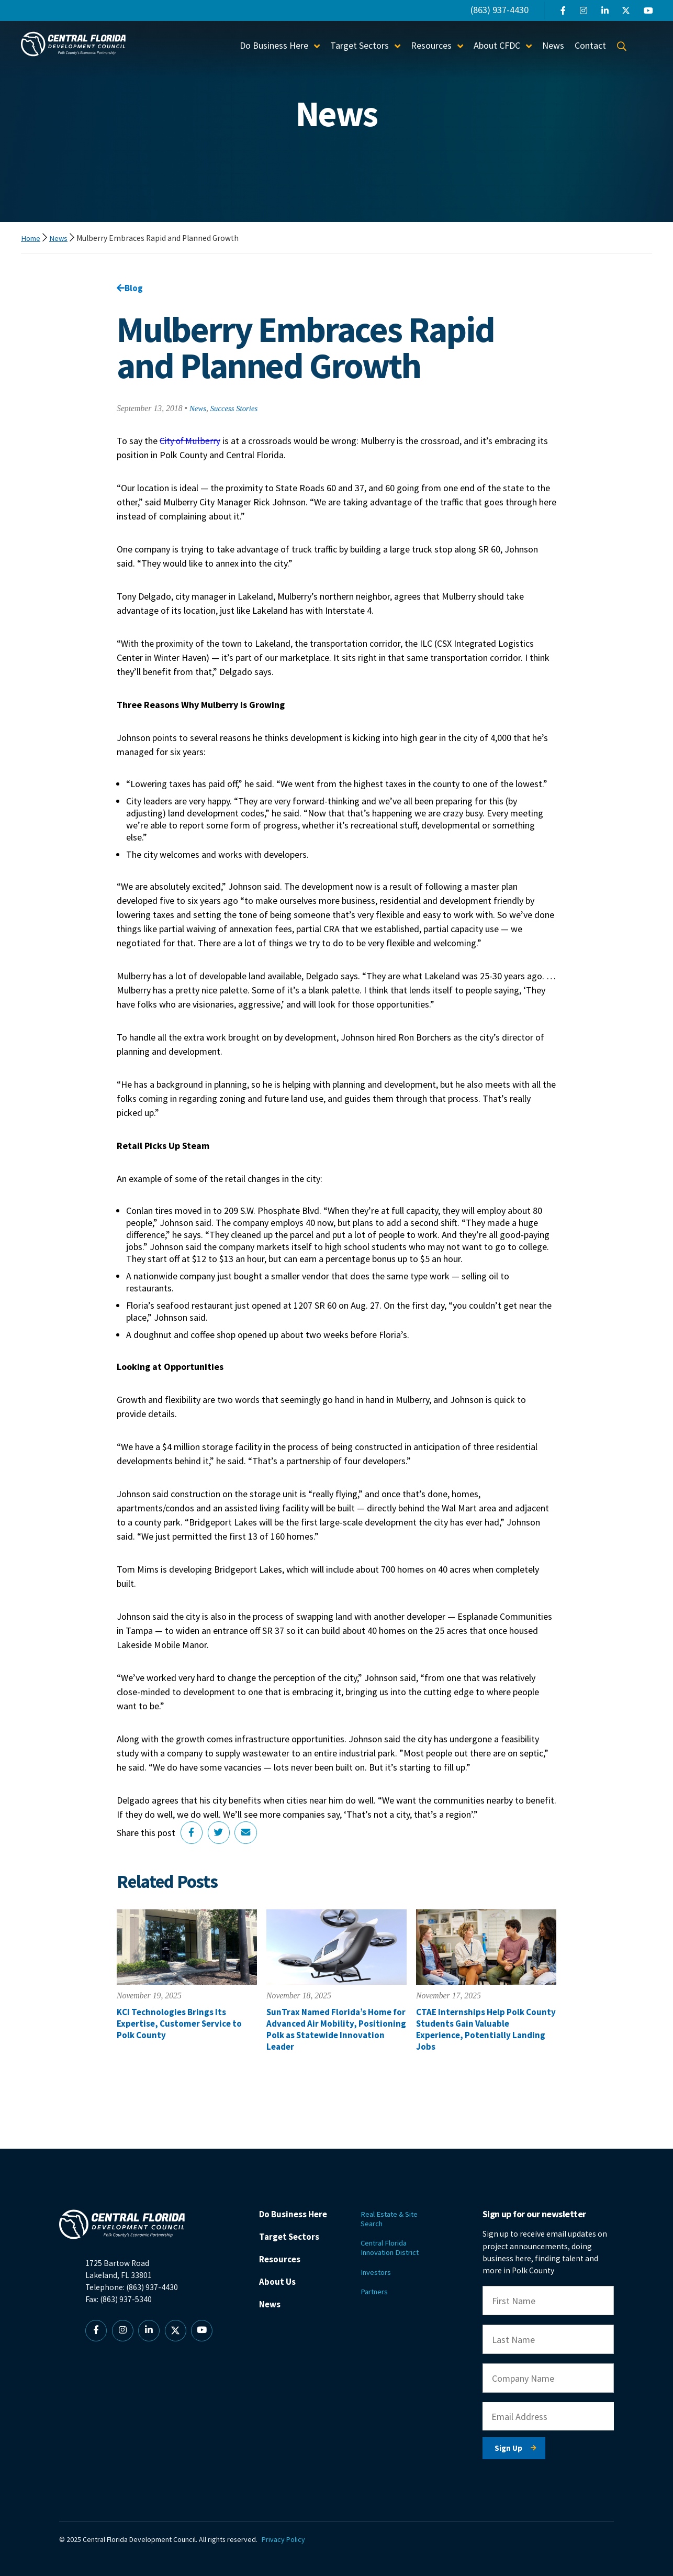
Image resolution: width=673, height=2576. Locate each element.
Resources (431, 45)
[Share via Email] (248, 1833)
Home (31, 238)
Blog (130, 288)
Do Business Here (274, 45)
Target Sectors (359, 45)
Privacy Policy (287, 2529)
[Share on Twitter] (220, 1833)
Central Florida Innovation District (398, 2240)
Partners (380, 2286)
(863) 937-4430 (499, 10)
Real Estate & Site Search (396, 2209)
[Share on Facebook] (192, 1833)
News (553, 45)
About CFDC (497, 45)
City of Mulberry (191, 442)
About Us (282, 2287)
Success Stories (236, 409)
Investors (381, 2265)
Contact (590, 45)
